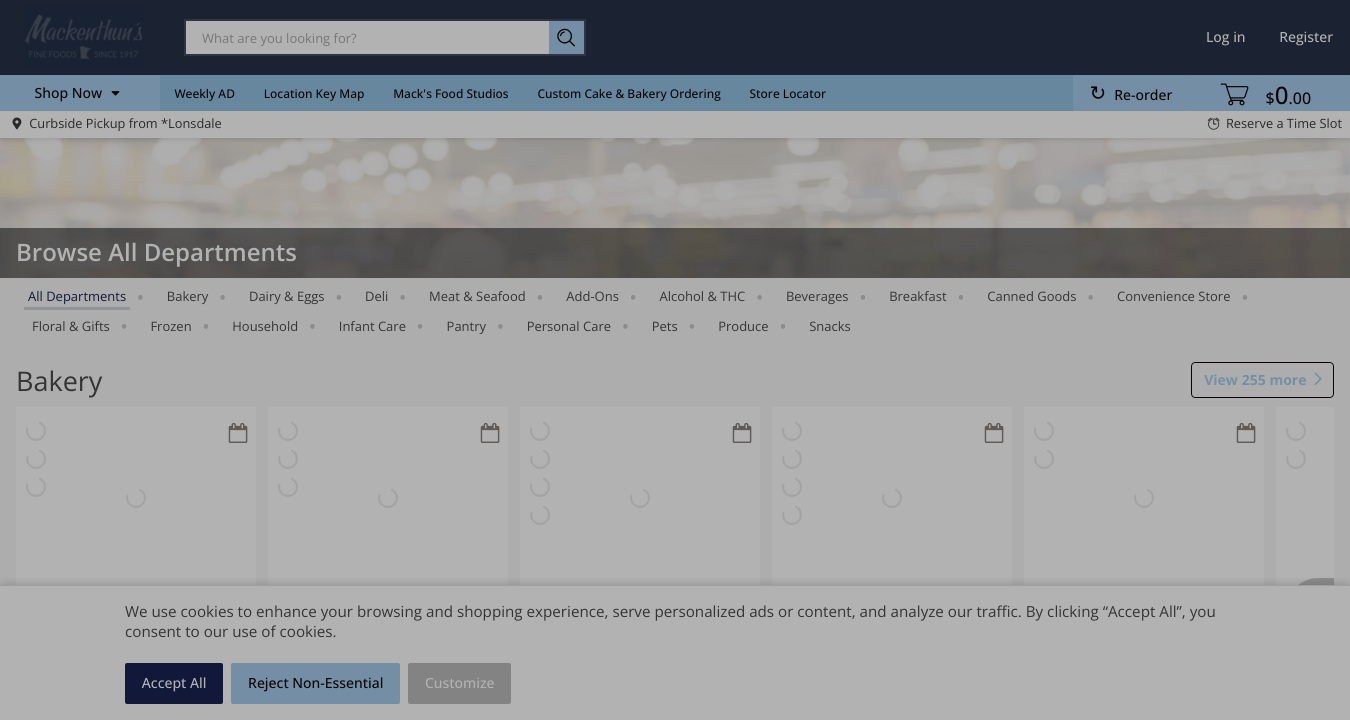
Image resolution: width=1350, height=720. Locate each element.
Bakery (188, 296)
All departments (77, 296)
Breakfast (918, 296)
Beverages (817, 296)
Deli (376, 296)
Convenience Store (1173, 296)
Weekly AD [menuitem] (204, 93)
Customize (460, 683)
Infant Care (372, 326)
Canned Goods (1031, 296)
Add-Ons (592, 296)
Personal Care (569, 326)
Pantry (466, 326)
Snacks (830, 326)
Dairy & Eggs (287, 296)
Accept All (174, 683)
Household (265, 326)
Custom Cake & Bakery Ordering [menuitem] (628, 93)
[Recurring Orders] (238, 434)
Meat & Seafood (477, 296)
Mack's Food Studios (450, 93)
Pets (665, 326)
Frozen (170, 326)
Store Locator (788, 93)
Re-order (1143, 95)
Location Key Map (314, 93)
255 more (1255, 381)
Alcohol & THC (703, 296)
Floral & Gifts (71, 326)
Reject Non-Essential (315, 683)
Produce (743, 326)
